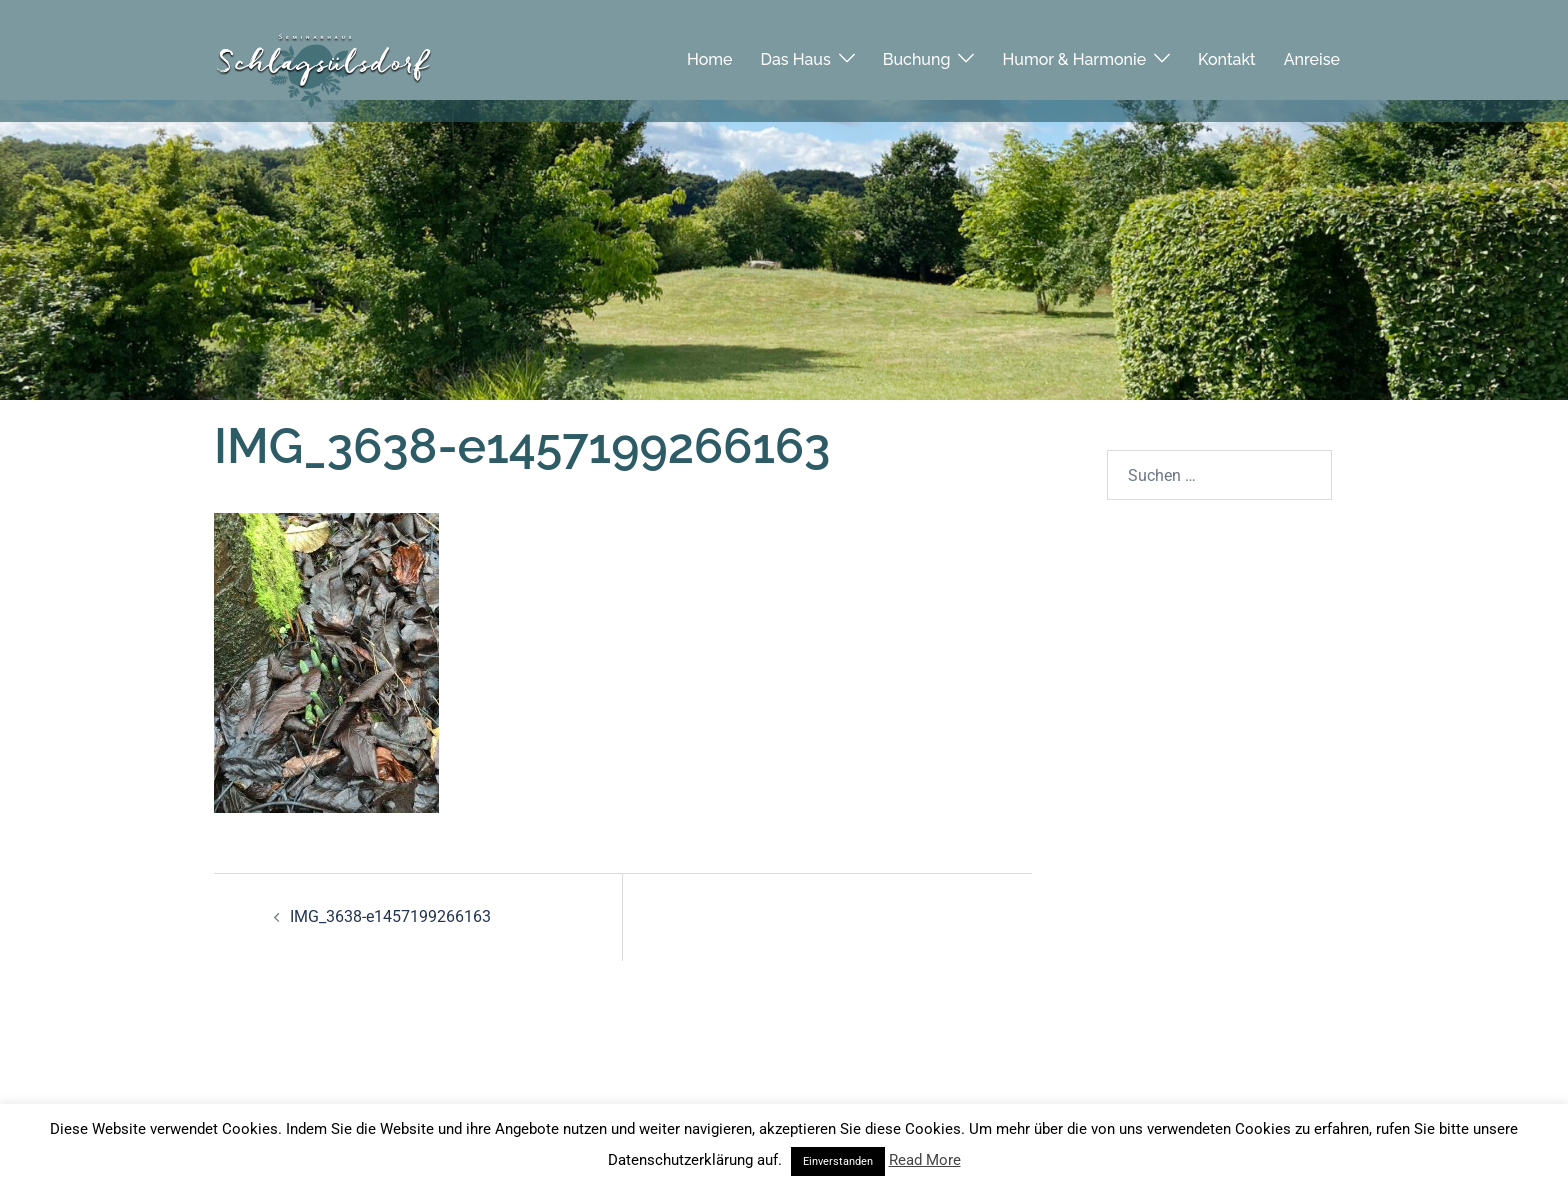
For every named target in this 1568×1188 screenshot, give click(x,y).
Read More (925, 1160)
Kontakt (1227, 49)
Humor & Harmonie (1074, 49)
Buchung (917, 49)
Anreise (1312, 49)
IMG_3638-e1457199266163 (390, 916)
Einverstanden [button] (838, 1161)
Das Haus (796, 49)
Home (710, 49)
